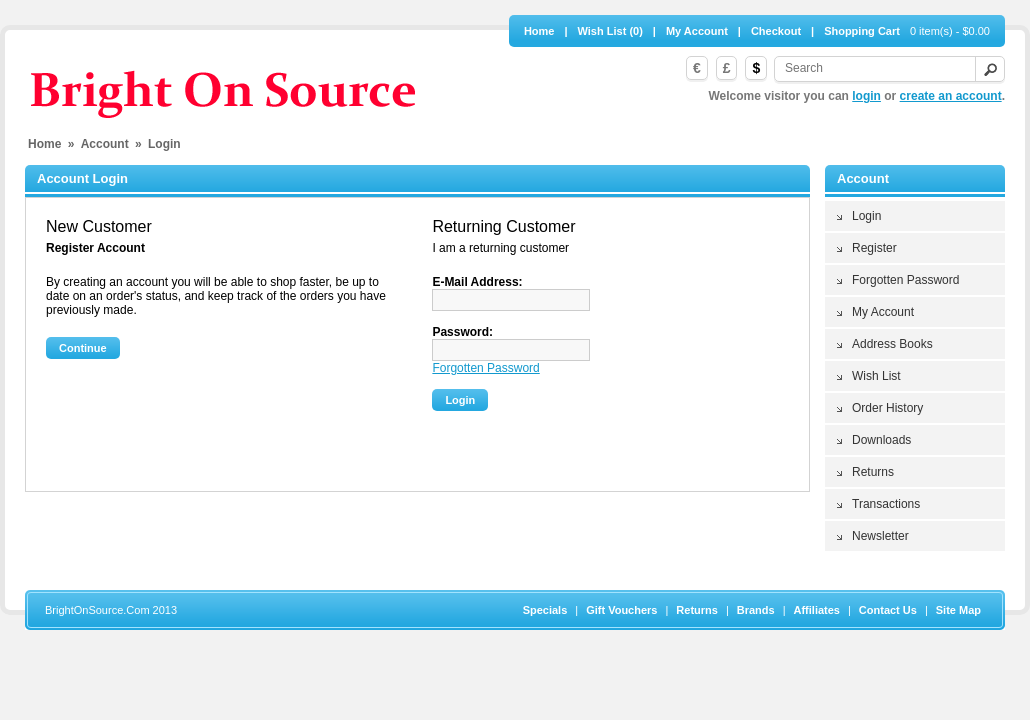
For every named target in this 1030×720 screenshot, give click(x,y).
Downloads (881, 440)
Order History (887, 408)
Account (105, 144)
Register (874, 248)
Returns (873, 472)
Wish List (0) (610, 31)
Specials (545, 610)
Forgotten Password (905, 280)
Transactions (886, 504)
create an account (951, 96)
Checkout (776, 31)
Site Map (958, 610)
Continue (83, 348)
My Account (697, 31)
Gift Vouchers (621, 610)
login (866, 96)
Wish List (876, 376)
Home (539, 31)
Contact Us (888, 610)
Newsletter (880, 536)
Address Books (892, 344)
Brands (756, 610)
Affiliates (817, 610)
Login (866, 216)
